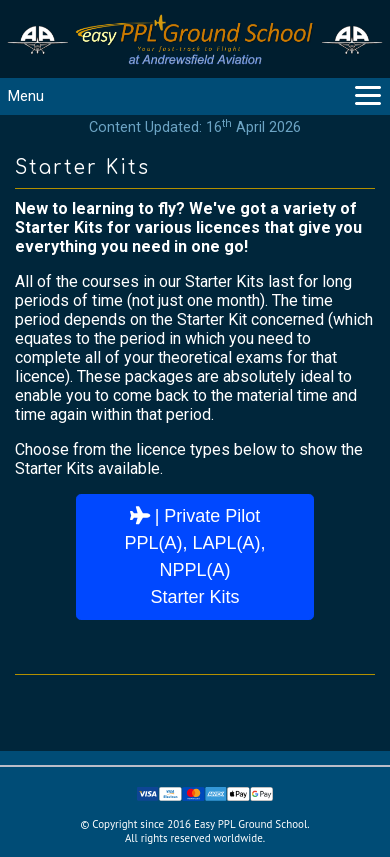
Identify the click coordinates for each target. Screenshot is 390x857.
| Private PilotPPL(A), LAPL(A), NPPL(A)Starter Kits (194, 556)
